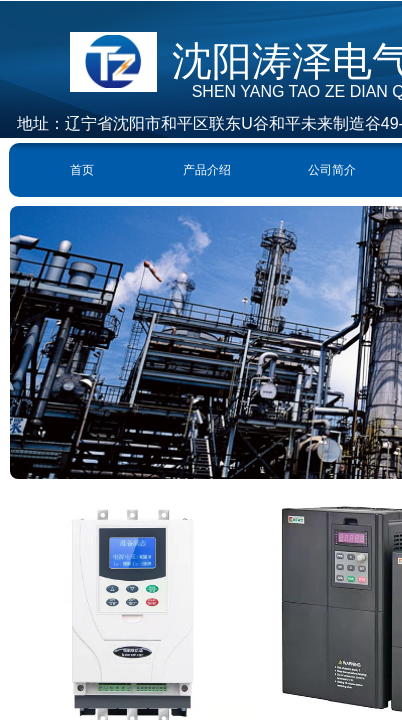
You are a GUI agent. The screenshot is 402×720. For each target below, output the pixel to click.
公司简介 (332, 170)
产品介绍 (207, 170)
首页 (82, 170)
